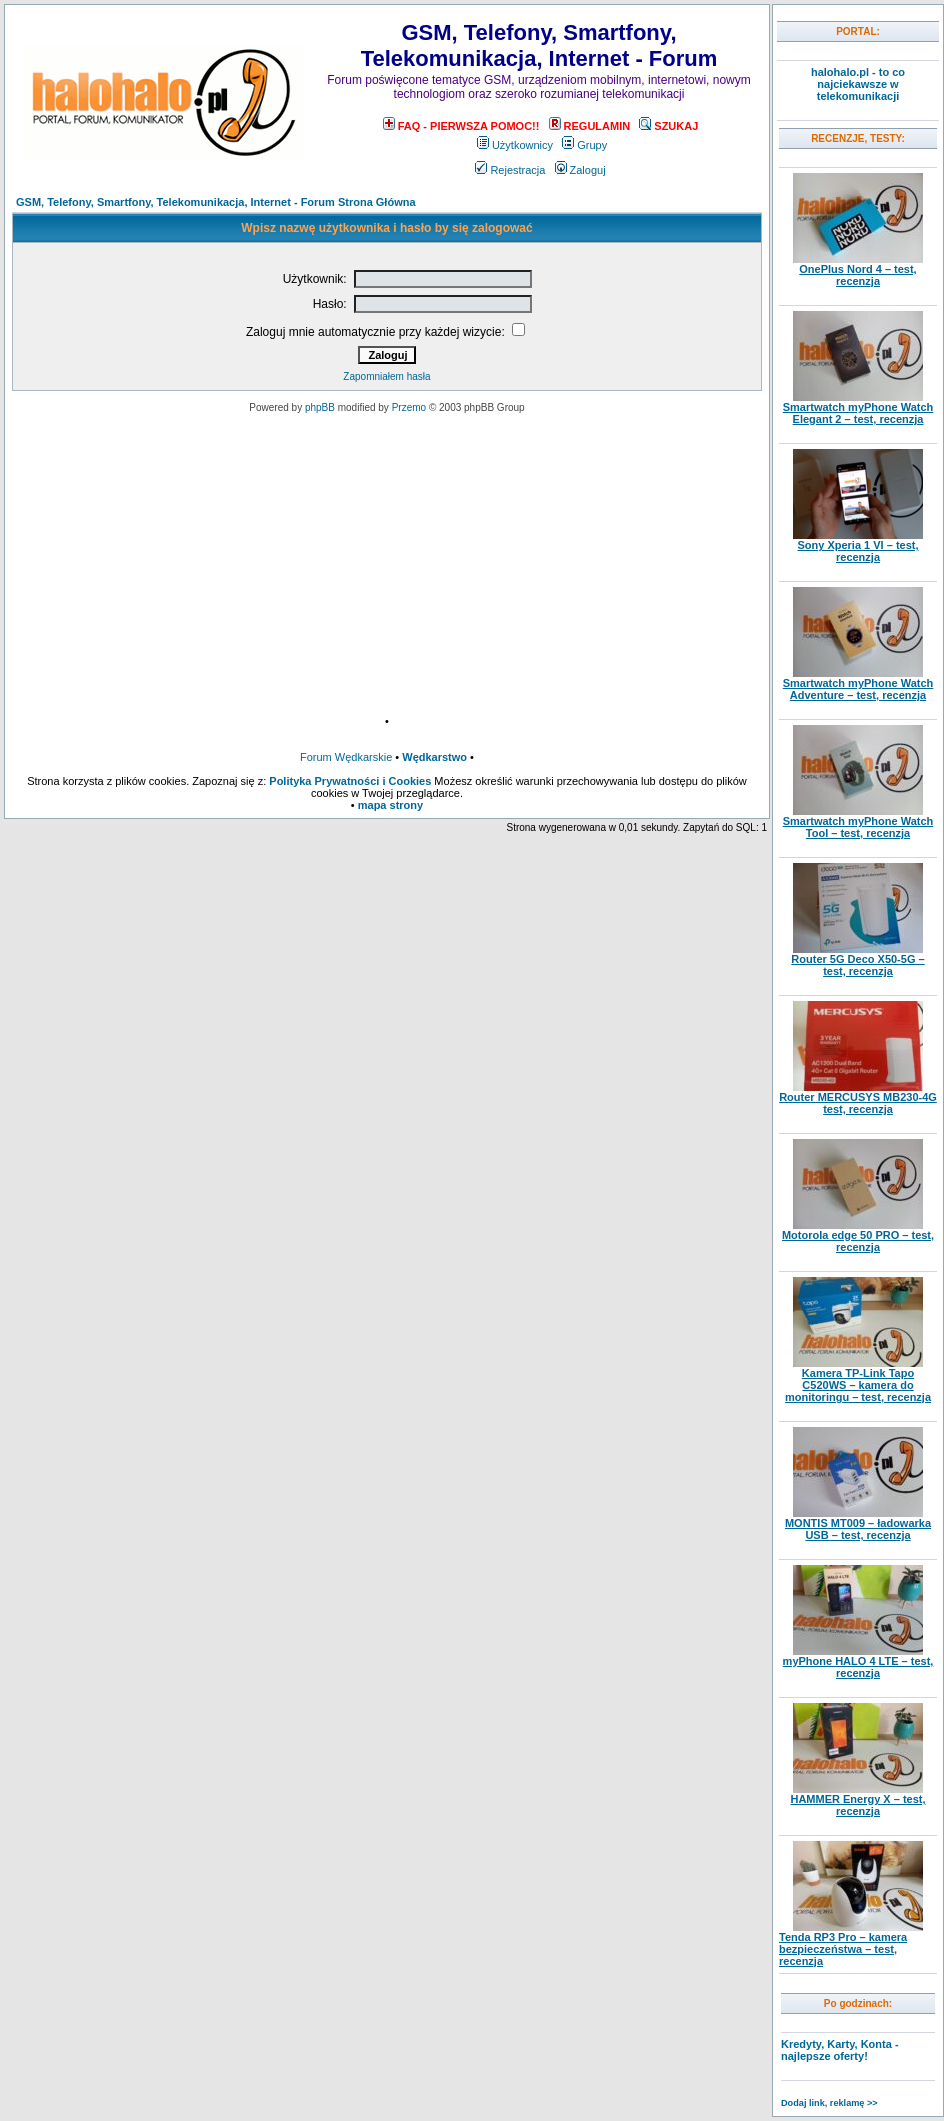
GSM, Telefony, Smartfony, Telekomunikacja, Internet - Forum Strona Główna (216, 202)
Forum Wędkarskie (346, 757)
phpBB (320, 407)
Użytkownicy (515, 145)
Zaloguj (580, 170)
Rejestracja (510, 170)
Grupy (584, 145)
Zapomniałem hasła (386, 376)
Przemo (409, 407)
